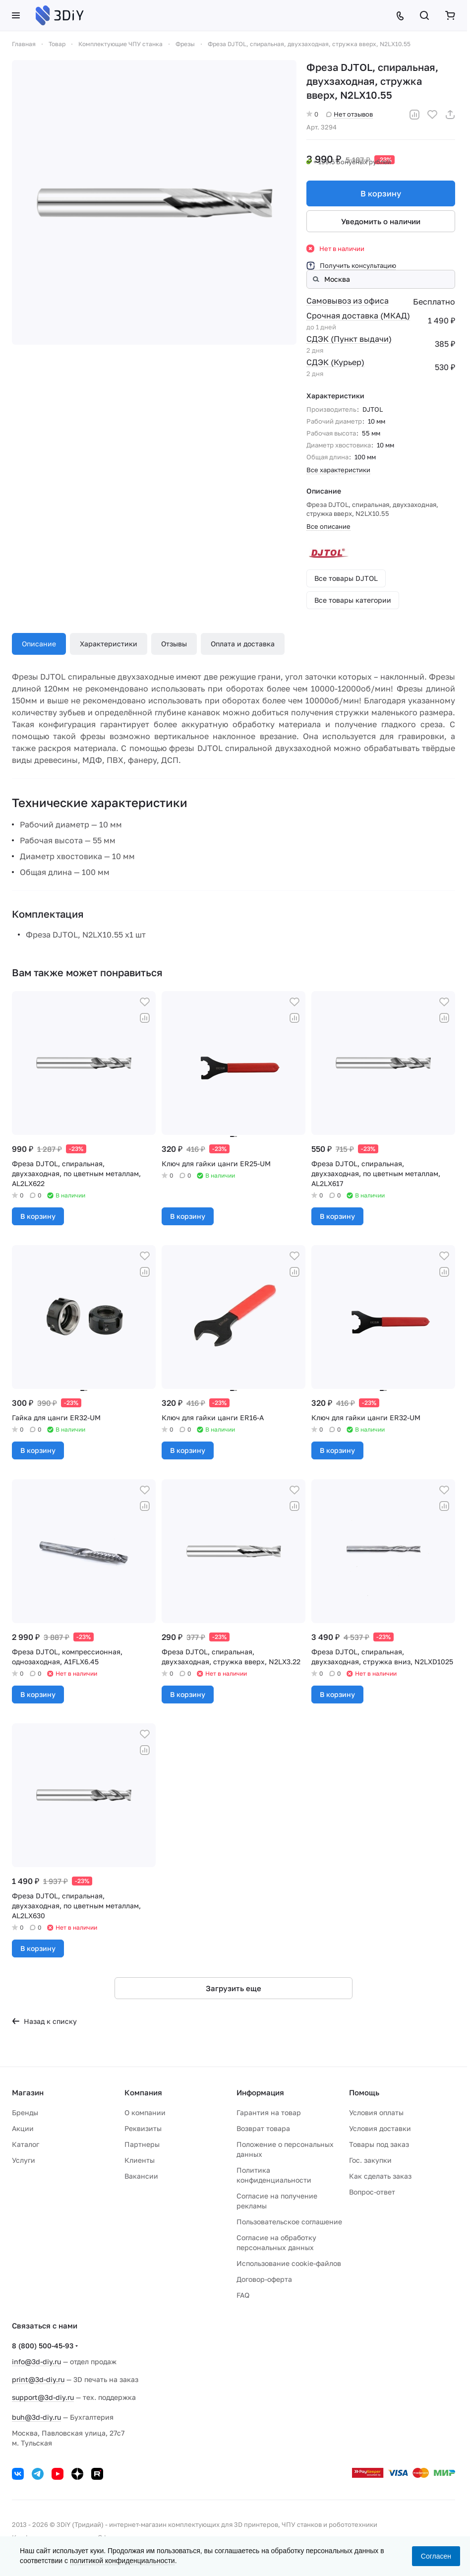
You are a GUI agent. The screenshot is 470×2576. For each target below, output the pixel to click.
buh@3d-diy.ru (36, 2417)
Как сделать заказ (380, 2176)
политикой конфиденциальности (122, 2561)
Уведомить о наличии (380, 221)
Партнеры (142, 2144)
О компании (145, 2112)
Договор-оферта (264, 2279)
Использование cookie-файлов (288, 2263)
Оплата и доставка (243, 643)
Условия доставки (380, 2128)
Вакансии (141, 2176)
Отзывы (174, 643)
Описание (39, 643)
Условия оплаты (376, 2112)
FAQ (242, 2295)
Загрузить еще (233, 1988)
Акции (23, 2128)
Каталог (25, 2144)
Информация (260, 2092)
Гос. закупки (370, 2160)
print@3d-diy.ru (38, 2379)
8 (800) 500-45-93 (42, 2345)
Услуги (23, 2160)
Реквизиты (143, 2128)
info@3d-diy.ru (36, 2361)
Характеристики (108, 643)
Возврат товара (263, 2128)
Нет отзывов (349, 114)
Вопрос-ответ (372, 2192)
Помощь (364, 2092)
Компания (143, 2092)
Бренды (25, 2112)
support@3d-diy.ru (43, 2397)
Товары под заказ (379, 2144)
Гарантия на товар (268, 2112)
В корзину (380, 193)
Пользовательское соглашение (289, 2221)
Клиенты (139, 2160)
